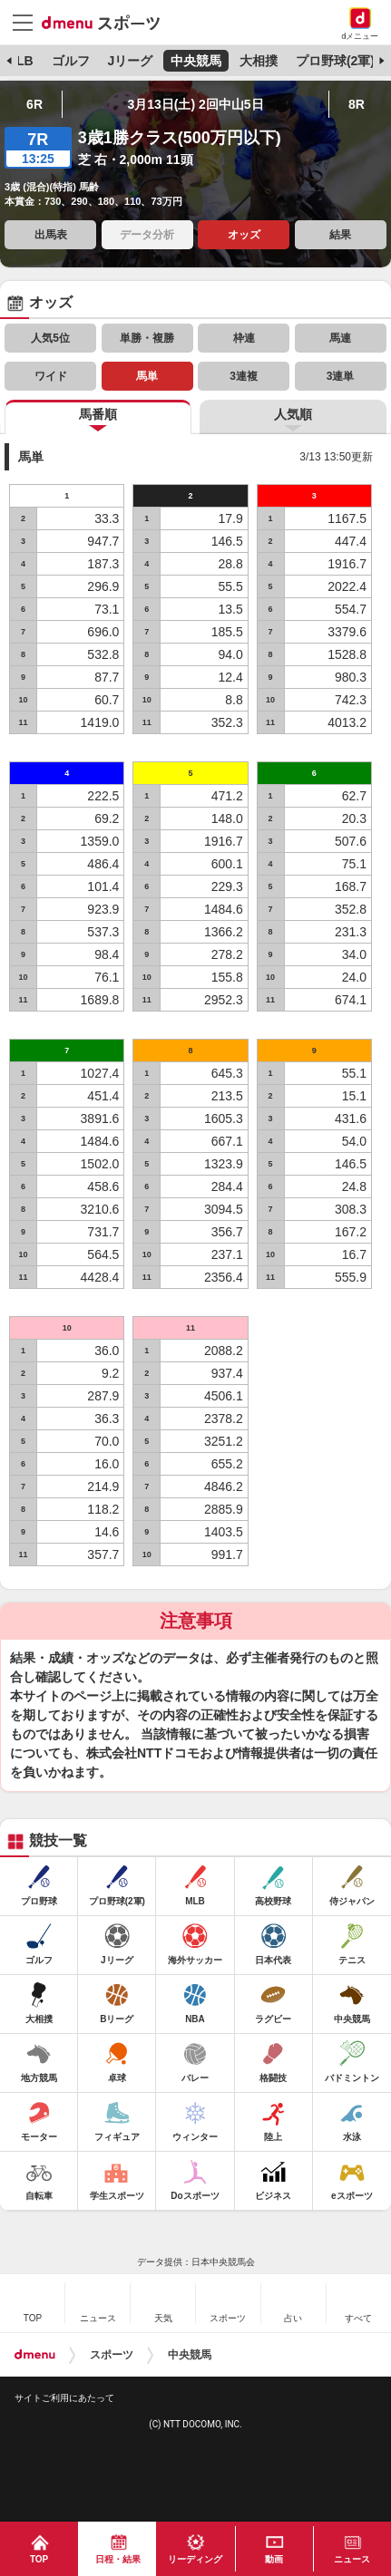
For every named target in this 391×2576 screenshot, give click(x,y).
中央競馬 (196, 60)
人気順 (293, 414)
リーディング (195, 2559)
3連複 (244, 376)
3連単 (341, 376)
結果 (340, 234)
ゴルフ (71, 60)
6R (34, 104)
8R (356, 104)
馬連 (340, 338)
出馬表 (50, 234)
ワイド (50, 376)
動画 (274, 2559)
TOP (39, 2559)
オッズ (244, 234)
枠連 (244, 338)
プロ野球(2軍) (335, 60)
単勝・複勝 (147, 338)
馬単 (147, 376)
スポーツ (111, 2354)
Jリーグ (129, 60)
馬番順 (98, 414)
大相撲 (258, 60)
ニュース (352, 2559)
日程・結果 (118, 2559)
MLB (19, 60)
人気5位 (50, 338)
